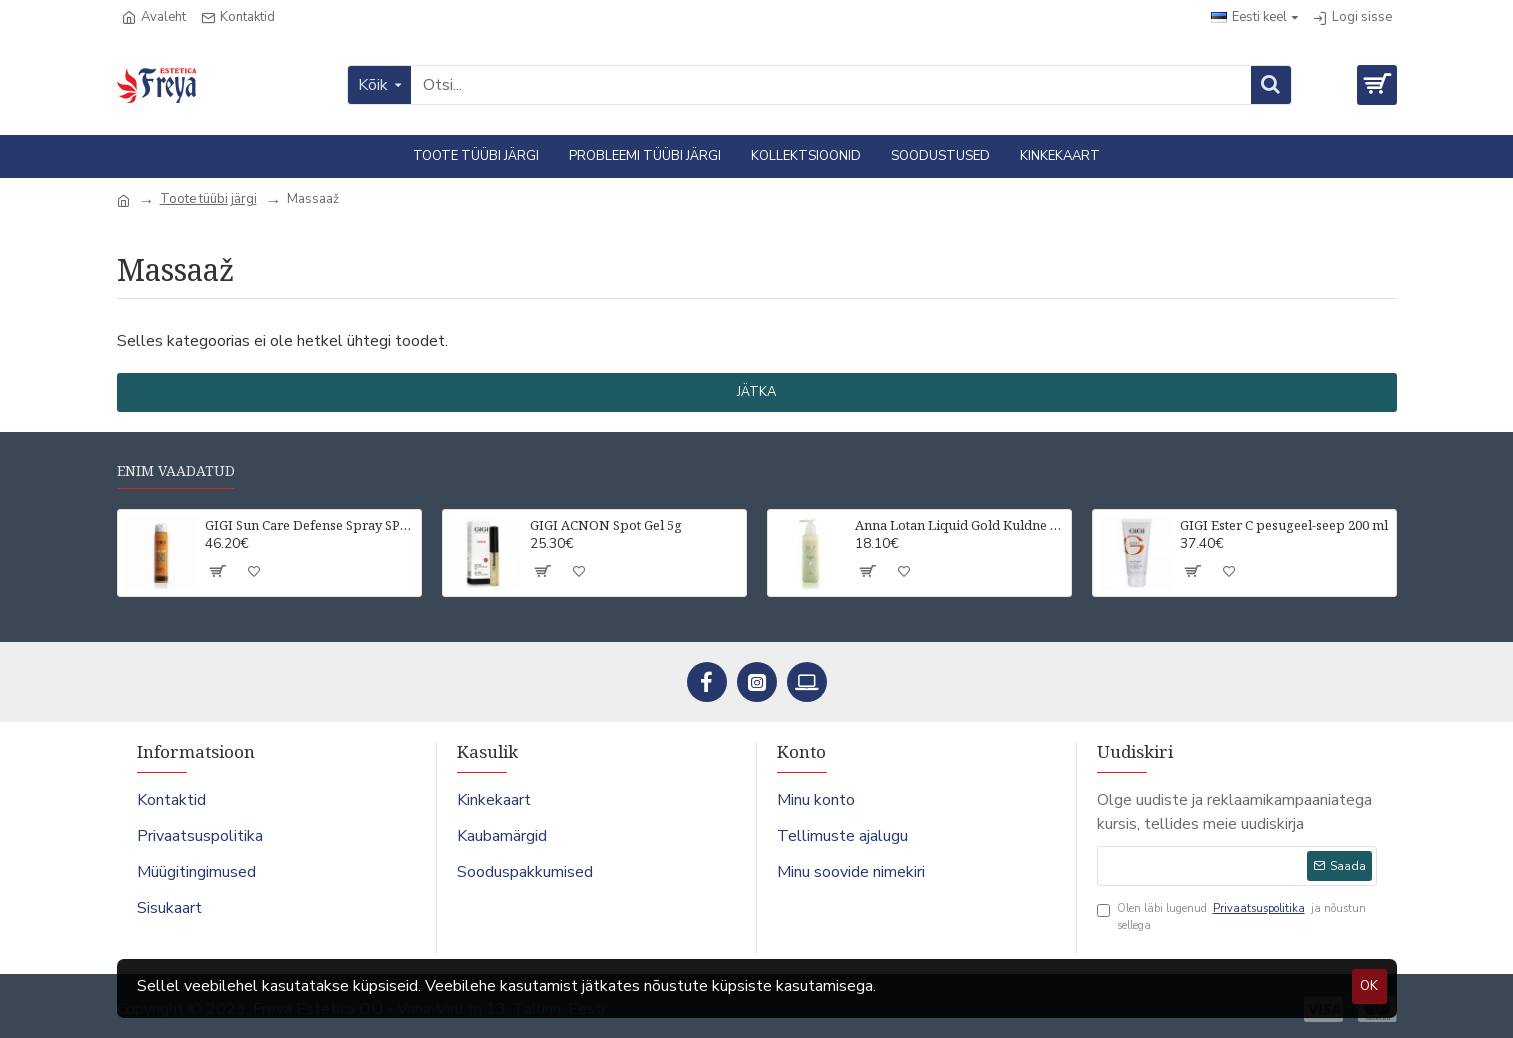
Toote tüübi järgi (208, 199)
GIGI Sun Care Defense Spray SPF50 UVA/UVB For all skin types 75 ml (309, 525)
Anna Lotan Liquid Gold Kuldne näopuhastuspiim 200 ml (959, 525)
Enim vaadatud (176, 471)
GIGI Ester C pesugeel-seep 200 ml (1284, 525)
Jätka (756, 392)
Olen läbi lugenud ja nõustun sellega (1231, 917)
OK (1369, 986)
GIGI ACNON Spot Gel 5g (606, 525)
